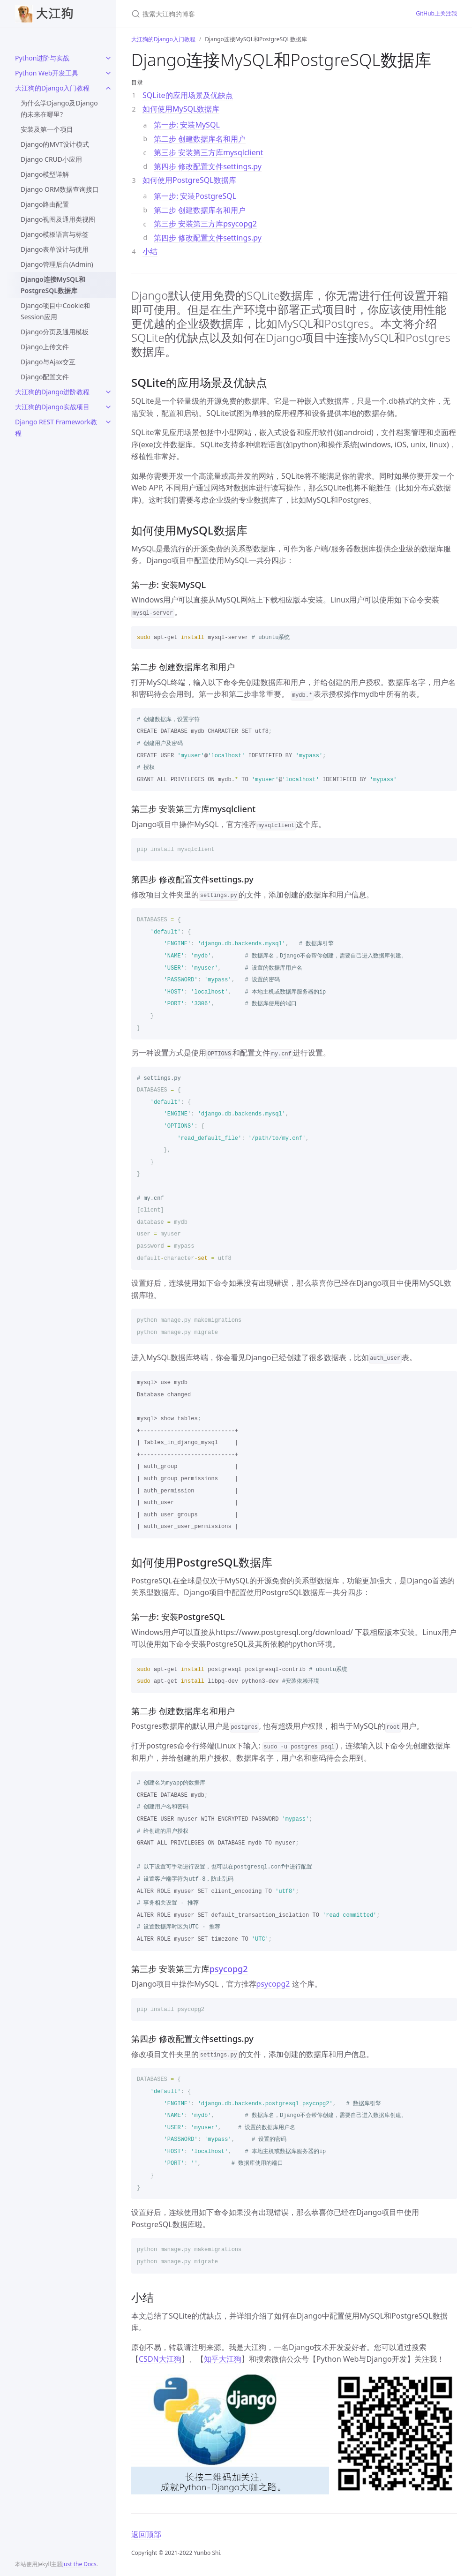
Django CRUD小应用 (51, 159)
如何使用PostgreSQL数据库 (189, 180)
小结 (149, 251)
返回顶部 (146, 2534)
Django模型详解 (45, 174)
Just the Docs (79, 2564)
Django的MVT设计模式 (55, 144)
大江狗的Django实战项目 (52, 406)
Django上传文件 (45, 346)
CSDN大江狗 (160, 2359)
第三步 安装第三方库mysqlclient (208, 152)
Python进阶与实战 (42, 57)
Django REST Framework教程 (56, 427)
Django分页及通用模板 (55, 331)
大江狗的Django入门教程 (52, 87)
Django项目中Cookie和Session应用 (55, 311)
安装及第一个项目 (47, 129)
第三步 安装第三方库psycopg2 (205, 223)
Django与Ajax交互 (48, 361)
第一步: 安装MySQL (187, 125)
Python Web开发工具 (46, 72)
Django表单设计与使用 (55, 249)
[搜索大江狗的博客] (241, 14)
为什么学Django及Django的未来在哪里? (59, 108)
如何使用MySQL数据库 (180, 109)
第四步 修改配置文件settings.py (208, 166)
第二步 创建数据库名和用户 (200, 139)
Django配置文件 (45, 376)
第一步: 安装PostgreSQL (195, 196)
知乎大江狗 (222, 2359)
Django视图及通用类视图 (58, 219)
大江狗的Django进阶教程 (52, 391)
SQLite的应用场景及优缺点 (187, 95)
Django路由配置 (45, 204)
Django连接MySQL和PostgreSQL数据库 (53, 285)
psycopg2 (229, 1968)
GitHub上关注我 (436, 13)
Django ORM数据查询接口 (60, 189)
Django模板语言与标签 (55, 234)
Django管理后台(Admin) (57, 264)
